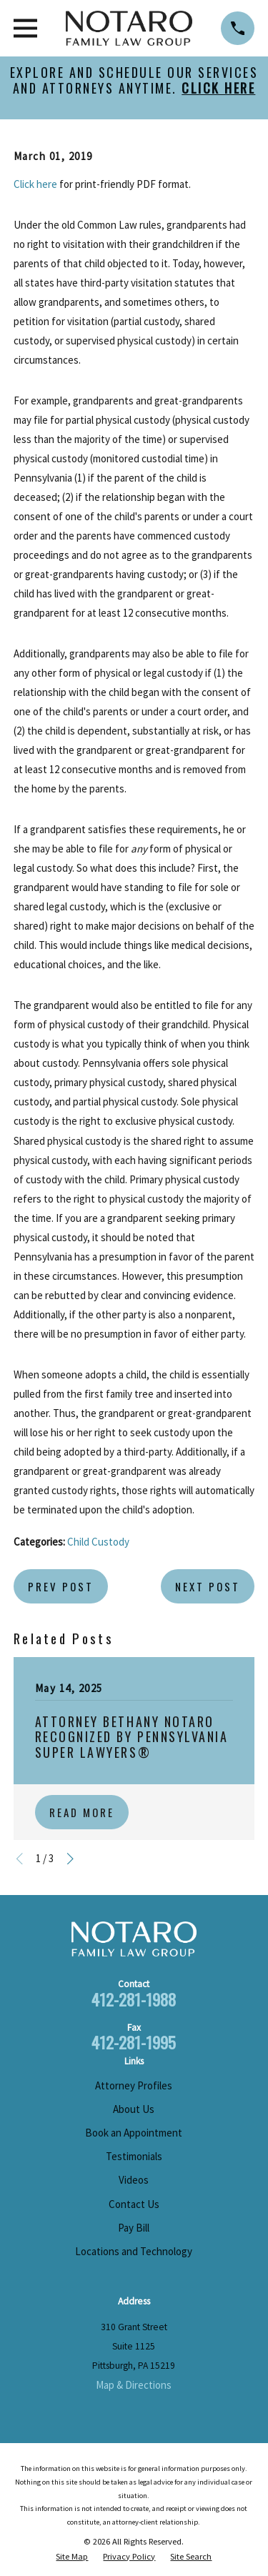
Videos (134, 2180)
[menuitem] (72, 2556)
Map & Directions (134, 2385)
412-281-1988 (133, 1999)
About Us (133, 2109)
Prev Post (61, 1586)
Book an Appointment (133, 2132)
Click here (35, 184)
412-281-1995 (133, 2042)
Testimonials (134, 2156)
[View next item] (70, 1859)
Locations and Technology (133, 2251)
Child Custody (98, 1541)
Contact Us (134, 2204)
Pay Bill (133, 2227)
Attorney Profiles (133, 2085)
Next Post (207, 1586)
